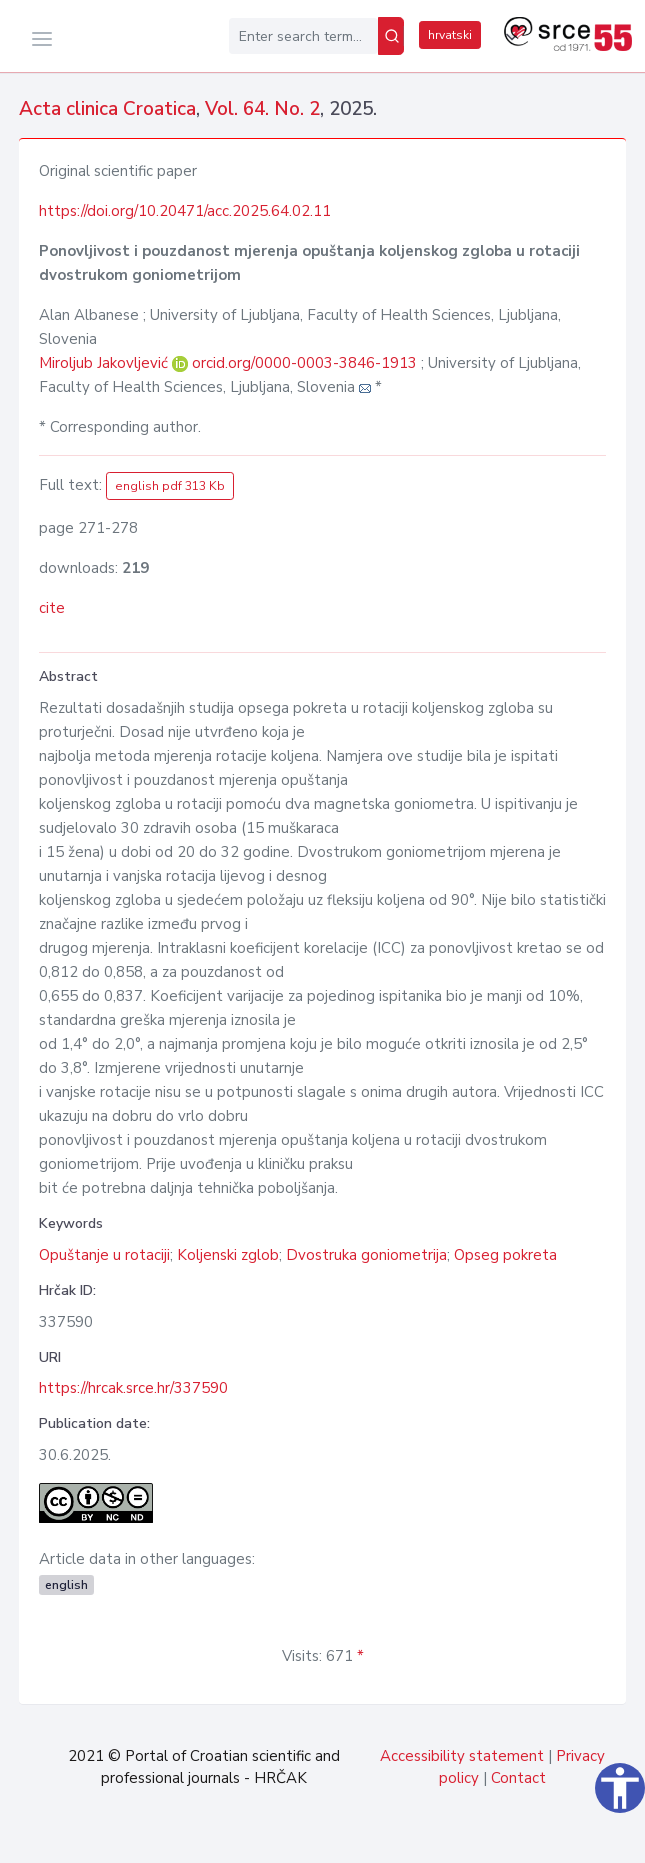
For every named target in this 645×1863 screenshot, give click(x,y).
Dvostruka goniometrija (366, 1255)
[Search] (391, 36)
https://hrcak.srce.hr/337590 (133, 1388)
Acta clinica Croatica (107, 109)
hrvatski (450, 35)
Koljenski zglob (228, 1255)
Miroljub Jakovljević (105, 363)
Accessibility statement (462, 1756)
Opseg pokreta (505, 1255)
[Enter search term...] (303, 36)
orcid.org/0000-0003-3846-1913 (304, 363)
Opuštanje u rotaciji (104, 1255)
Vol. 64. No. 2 (262, 109)
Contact (518, 1778)
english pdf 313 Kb (170, 486)
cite (52, 608)
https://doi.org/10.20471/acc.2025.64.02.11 (185, 211)
